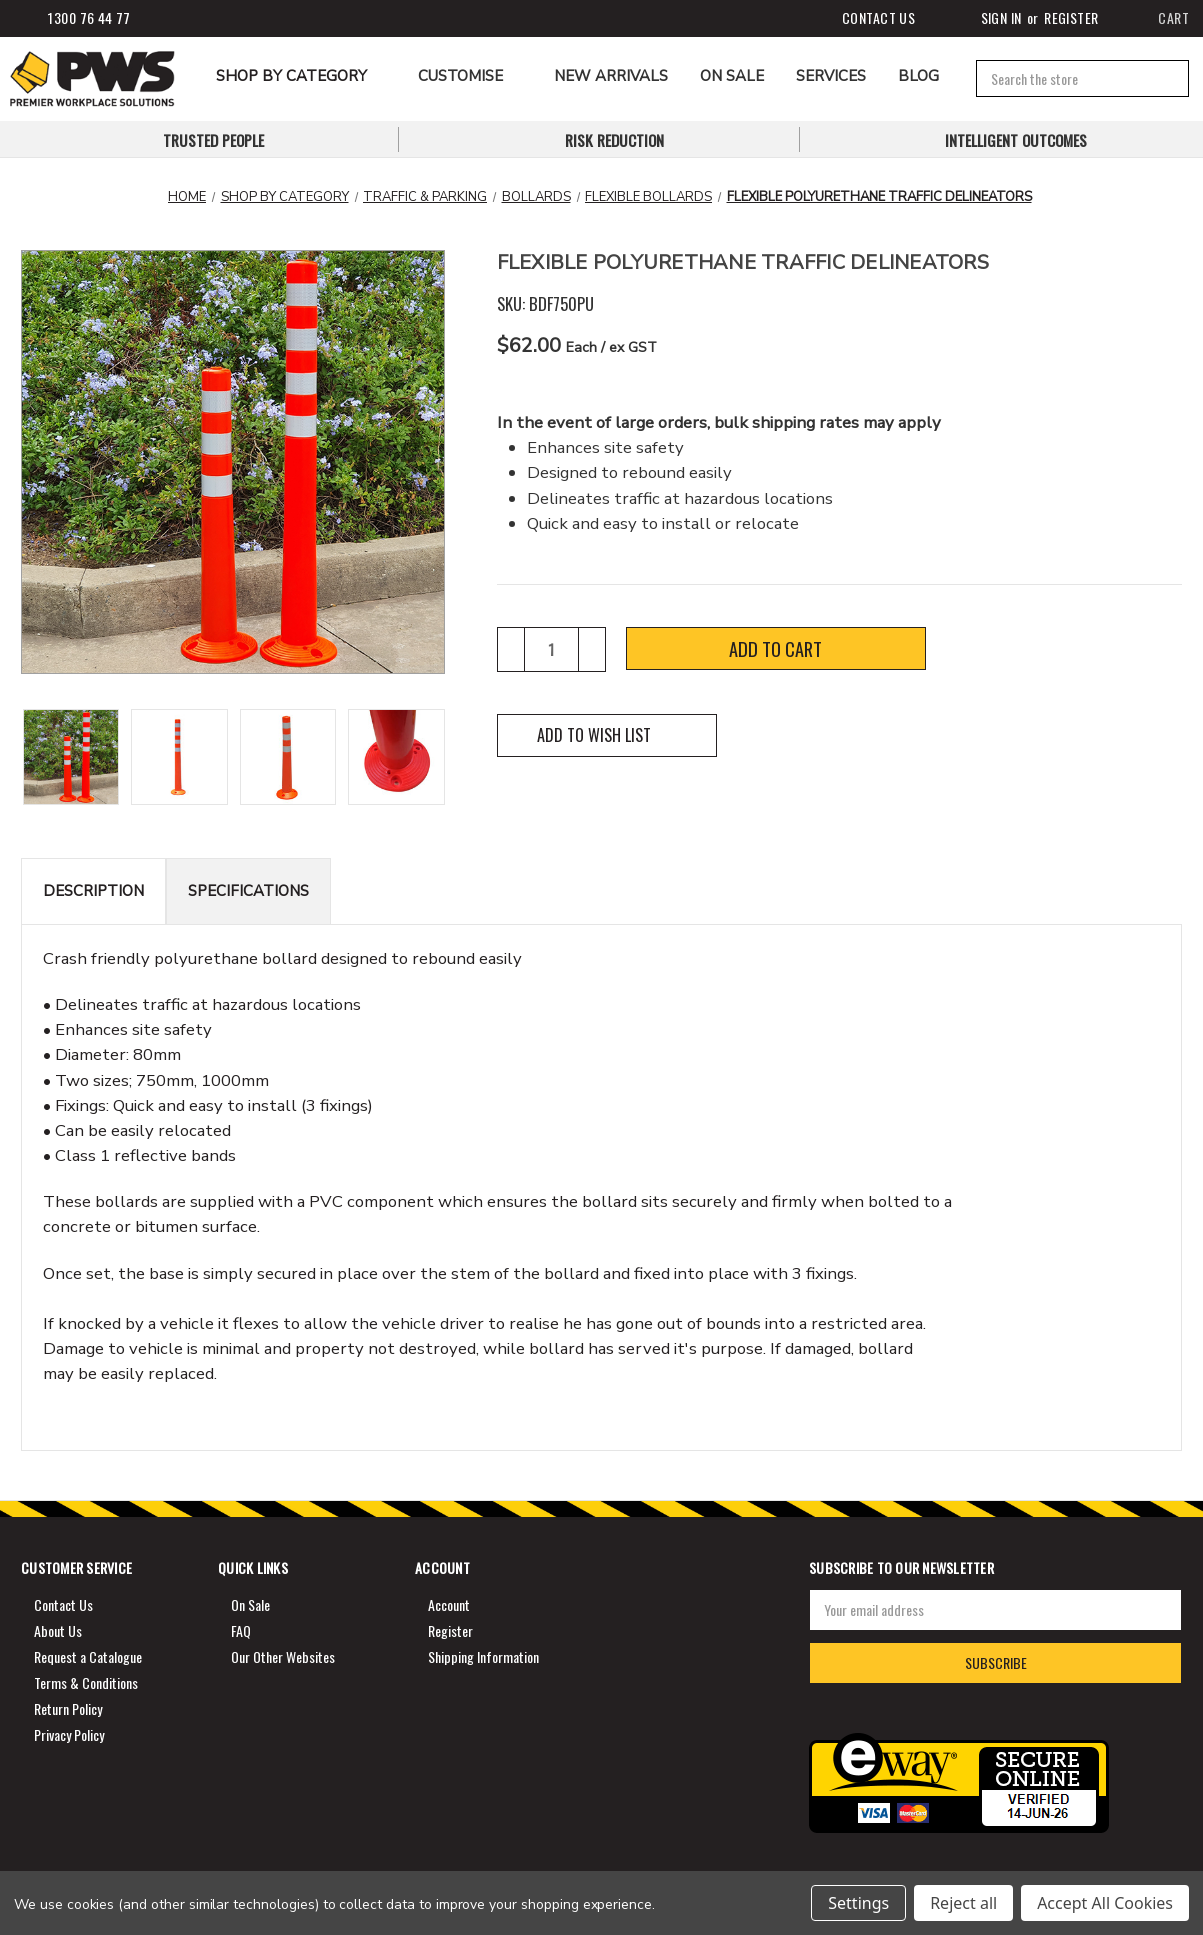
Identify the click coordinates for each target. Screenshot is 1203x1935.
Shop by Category (301, 76)
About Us (58, 1630)
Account (449, 1604)
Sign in (985, 18)
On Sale (250, 1604)
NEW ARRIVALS (611, 76)
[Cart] (1160, 18)
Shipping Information (483, 1656)
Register (1071, 17)
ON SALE (732, 76)
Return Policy (68, 1708)
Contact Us (863, 18)
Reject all (963, 1903)
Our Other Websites (283, 1656)
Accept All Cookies (1105, 1903)
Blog (918, 76)
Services (831, 76)
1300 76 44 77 (74, 18)
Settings (858, 1903)
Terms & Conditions (86, 1682)
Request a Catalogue (88, 1656)
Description (93, 891)
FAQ (241, 1630)
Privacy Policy (69, 1734)
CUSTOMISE (470, 76)
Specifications (248, 891)
